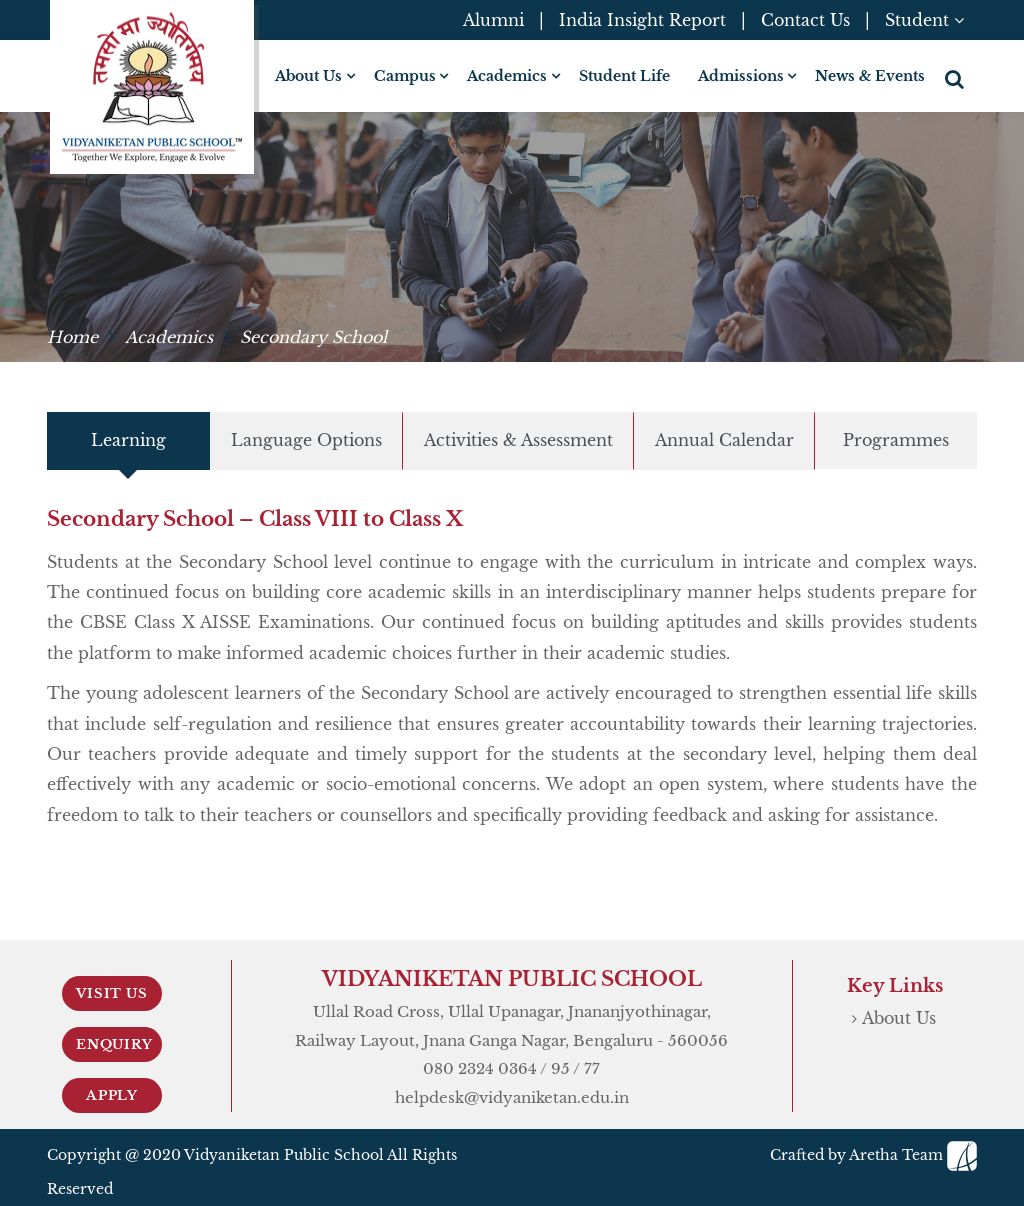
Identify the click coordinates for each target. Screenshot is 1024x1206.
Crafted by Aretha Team (873, 1155)
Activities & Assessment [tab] (518, 440)
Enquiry (114, 1044)
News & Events (870, 76)
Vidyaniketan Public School (284, 1155)
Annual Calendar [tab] (724, 440)
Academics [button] (507, 76)
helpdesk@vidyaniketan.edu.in (512, 1097)
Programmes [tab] (896, 440)
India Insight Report (642, 20)
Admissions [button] (741, 76)
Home (72, 337)
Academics (169, 337)
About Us (899, 1018)
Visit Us (111, 993)
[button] (956, 79)
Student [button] (924, 20)
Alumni (493, 20)
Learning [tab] (128, 440)
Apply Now (112, 1100)
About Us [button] (308, 76)
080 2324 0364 (480, 1068)
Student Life (624, 76)
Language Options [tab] (306, 440)
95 (560, 1068)
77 (592, 1068)
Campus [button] (405, 76)
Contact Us (805, 20)
